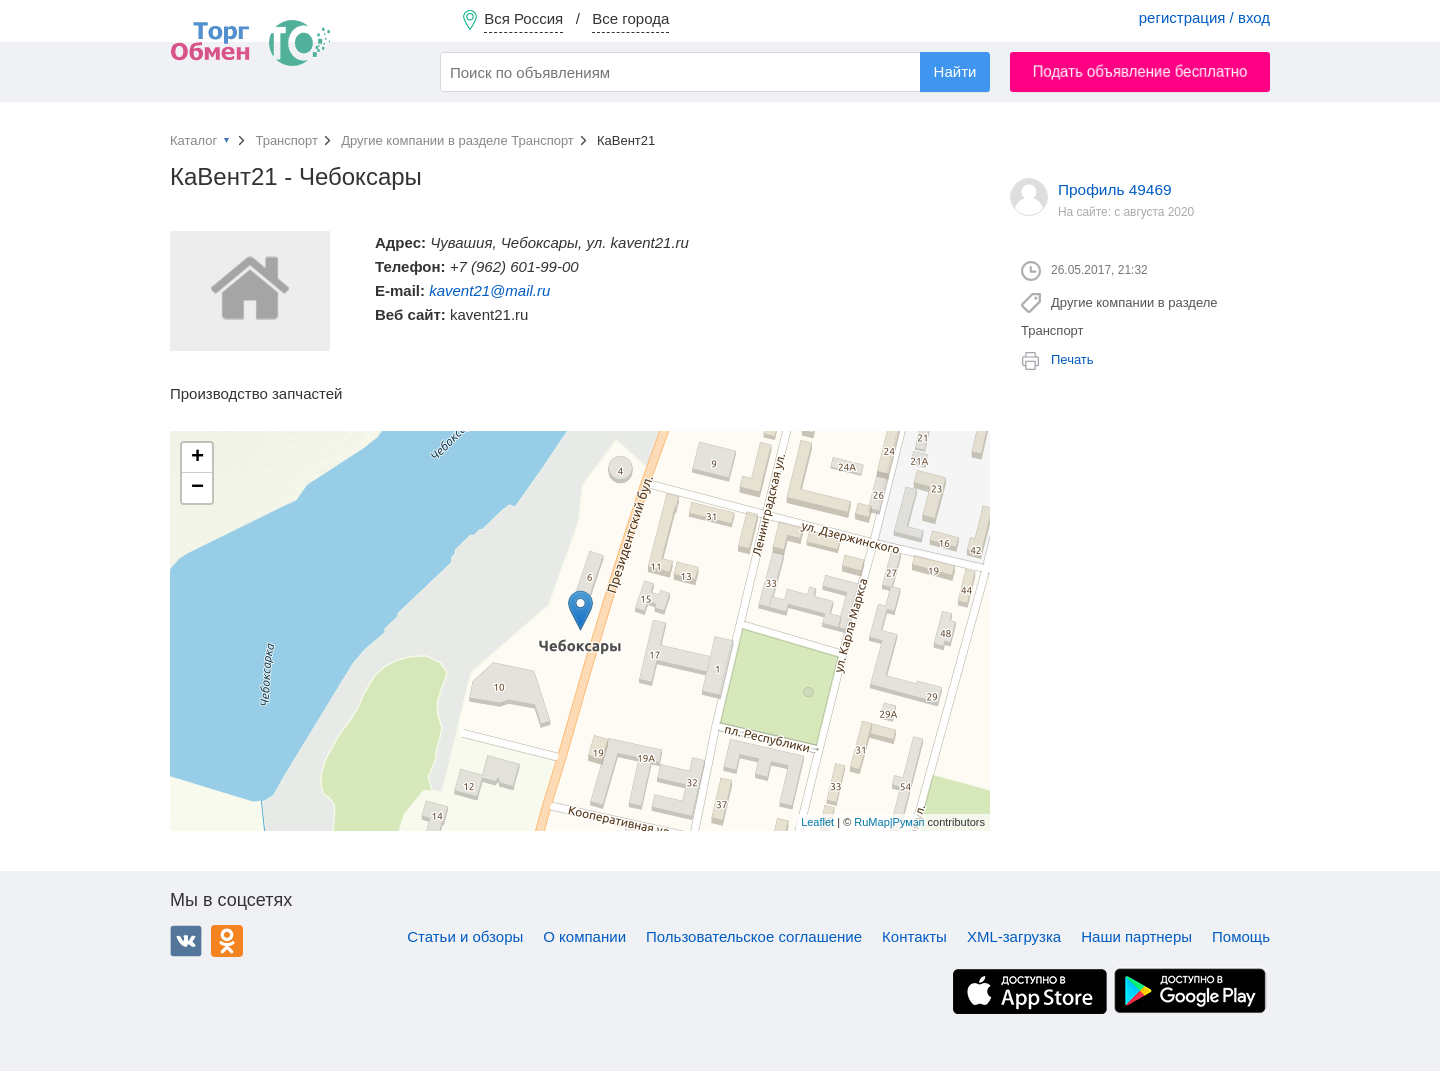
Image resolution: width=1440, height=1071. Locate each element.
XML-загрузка (1014, 936)
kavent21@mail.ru (489, 290)
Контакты (914, 936)
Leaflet (817, 822)
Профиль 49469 (1115, 189)
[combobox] (715, 72)
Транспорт (286, 140)
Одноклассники (227, 941)
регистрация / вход (1204, 17)
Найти (955, 71)
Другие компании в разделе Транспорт (457, 140)
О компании (584, 936)
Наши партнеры (1136, 936)
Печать (1072, 359)
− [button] (197, 488)
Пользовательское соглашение (754, 936)
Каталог (193, 140)
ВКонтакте (186, 941)
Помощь (1241, 936)
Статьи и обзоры (465, 936)
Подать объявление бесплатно (1140, 71)
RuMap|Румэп (889, 822)
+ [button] (197, 458)
